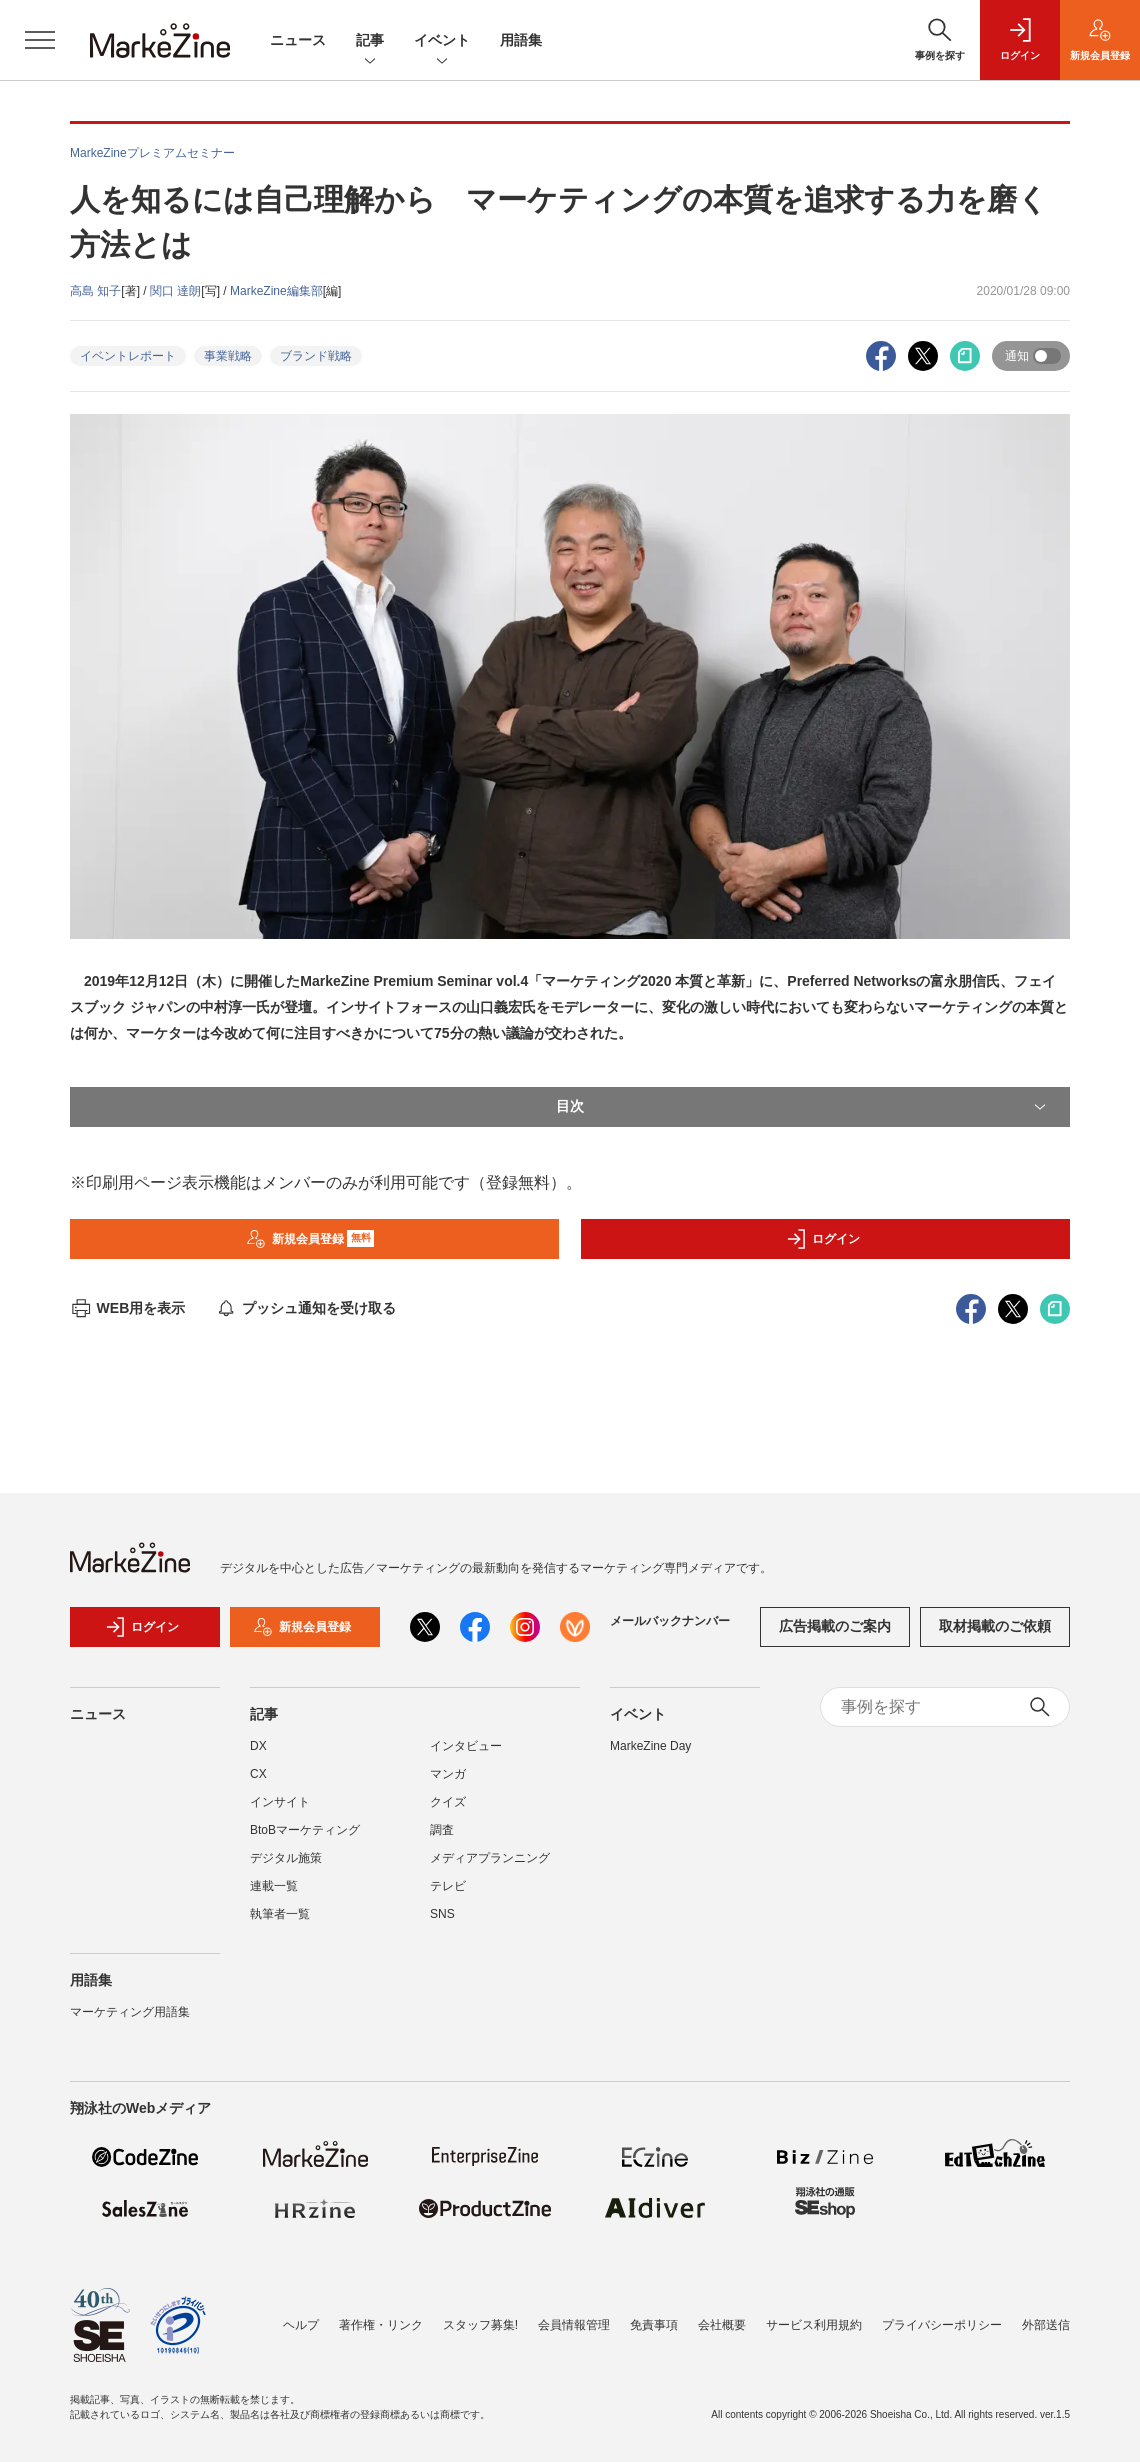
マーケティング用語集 (130, 2012)
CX (258, 1774)
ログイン (823, 1239)
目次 (803, 1107)
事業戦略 (228, 356)
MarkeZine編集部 (276, 291)
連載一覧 (274, 1886)
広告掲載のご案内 (835, 1626)
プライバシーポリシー (942, 2325)
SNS (442, 1914)
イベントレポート (128, 356)
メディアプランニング (490, 1858)
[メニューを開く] (40, 40)
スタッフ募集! (480, 2325)
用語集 (521, 40)
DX (258, 1746)
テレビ (448, 1886)
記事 (370, 41)
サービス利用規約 (814, 2325)
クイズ (448, 1802)
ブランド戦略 (316, 356)
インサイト (280, 1802)
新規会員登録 (310, 1239)
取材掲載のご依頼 (995, 1626)
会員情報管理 (574, 2325)
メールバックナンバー (670, 1621)
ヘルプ (301, 2325)
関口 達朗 (175, 291)
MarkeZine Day (650, 1746)
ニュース (298, 40)
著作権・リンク (381, 2325)
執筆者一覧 (280, 1914)
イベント (442, 41)
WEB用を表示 (127, 1308)
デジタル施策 (286, 1858)
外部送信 (1046, 2325)
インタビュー (466, 1746)
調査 (442, 1830)
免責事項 (654, 2325)
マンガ (448, 1774)
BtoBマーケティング (305, 1830)
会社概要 (722, 2325)
